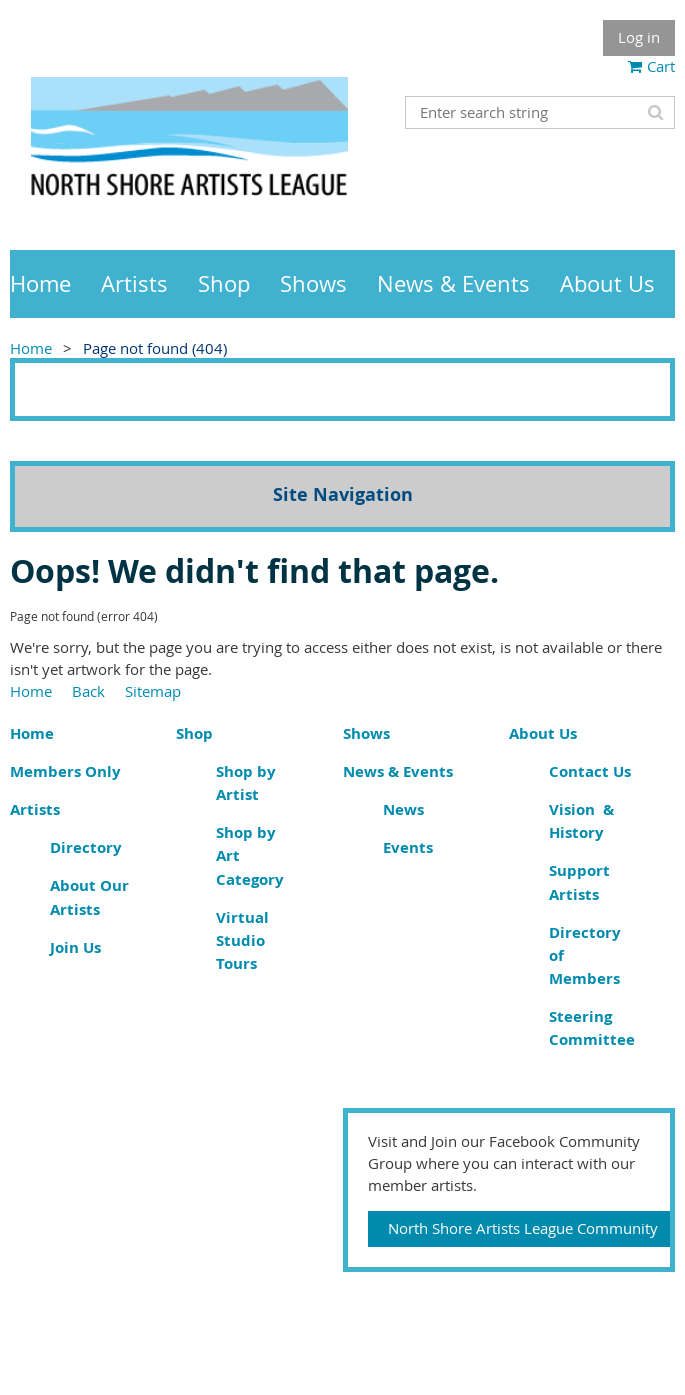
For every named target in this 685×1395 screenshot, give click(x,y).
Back (88, 691)
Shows (366, 733)
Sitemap (153, 691)
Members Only (65, 771)
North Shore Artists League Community (523, 1228)
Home (31, 348)
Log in (639, 37)
